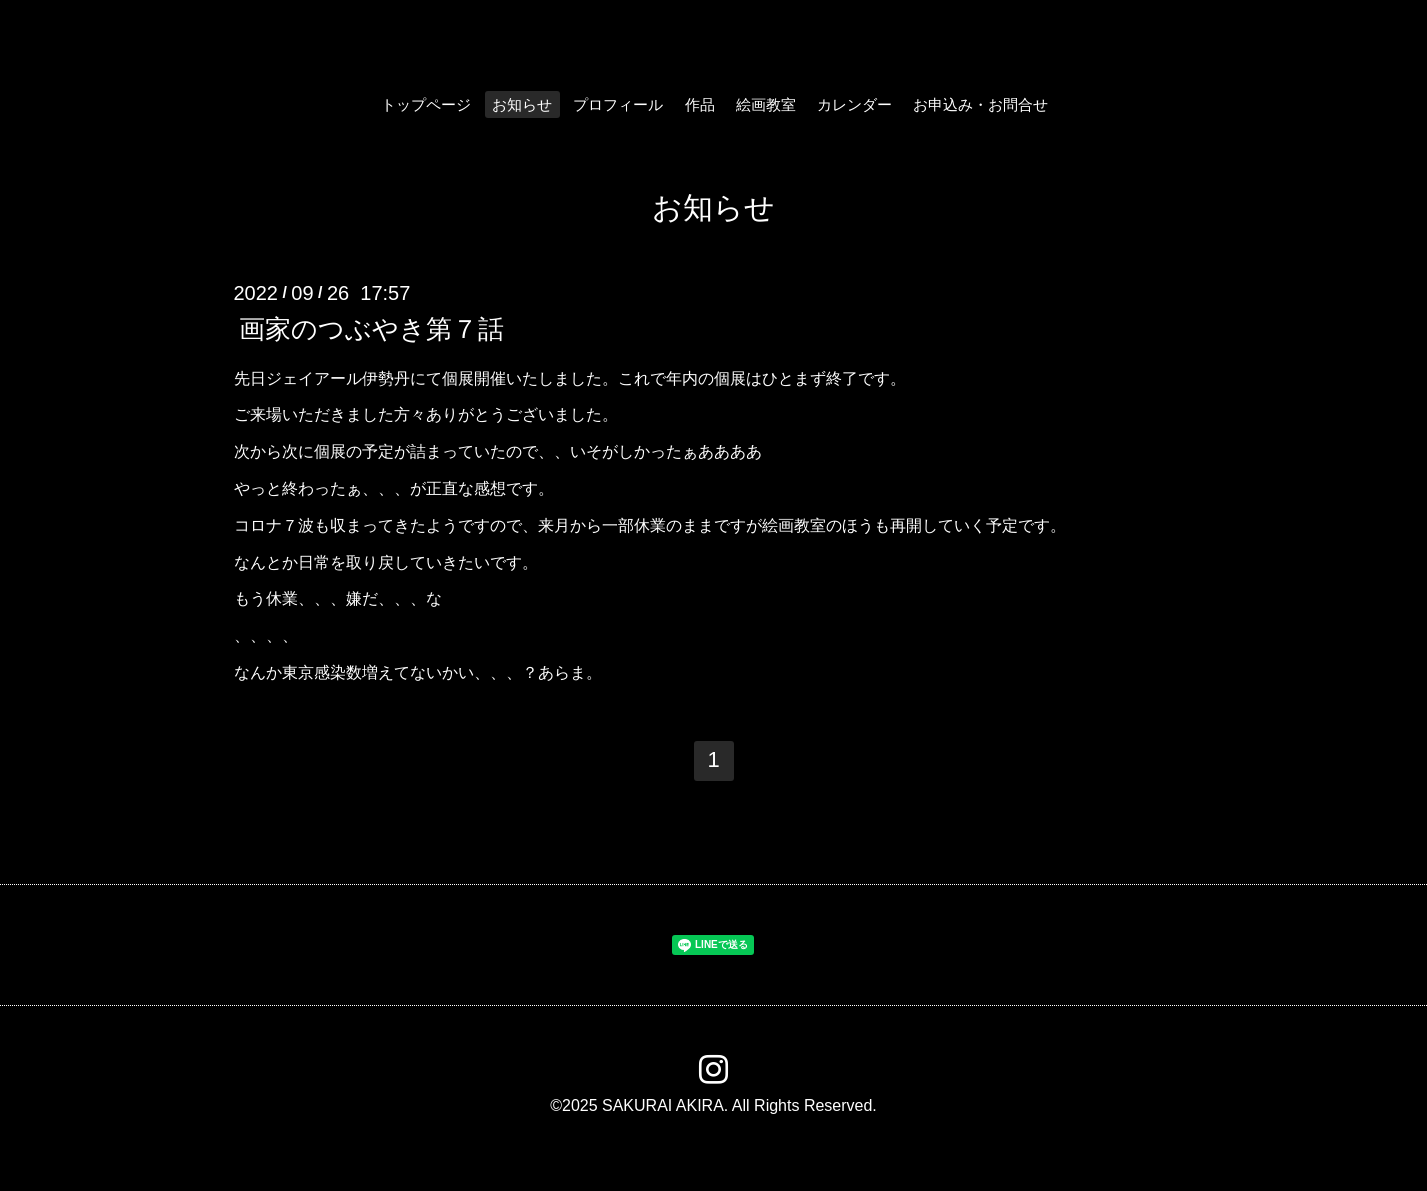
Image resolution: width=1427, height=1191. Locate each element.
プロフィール (618, 104)
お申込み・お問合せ (980, 104)
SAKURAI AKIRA (663, 1105)
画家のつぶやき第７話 (371, 328)
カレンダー (854, 104)
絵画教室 (766, 104)
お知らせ (522, 104)
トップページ (426, 104)
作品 (700, 104)
